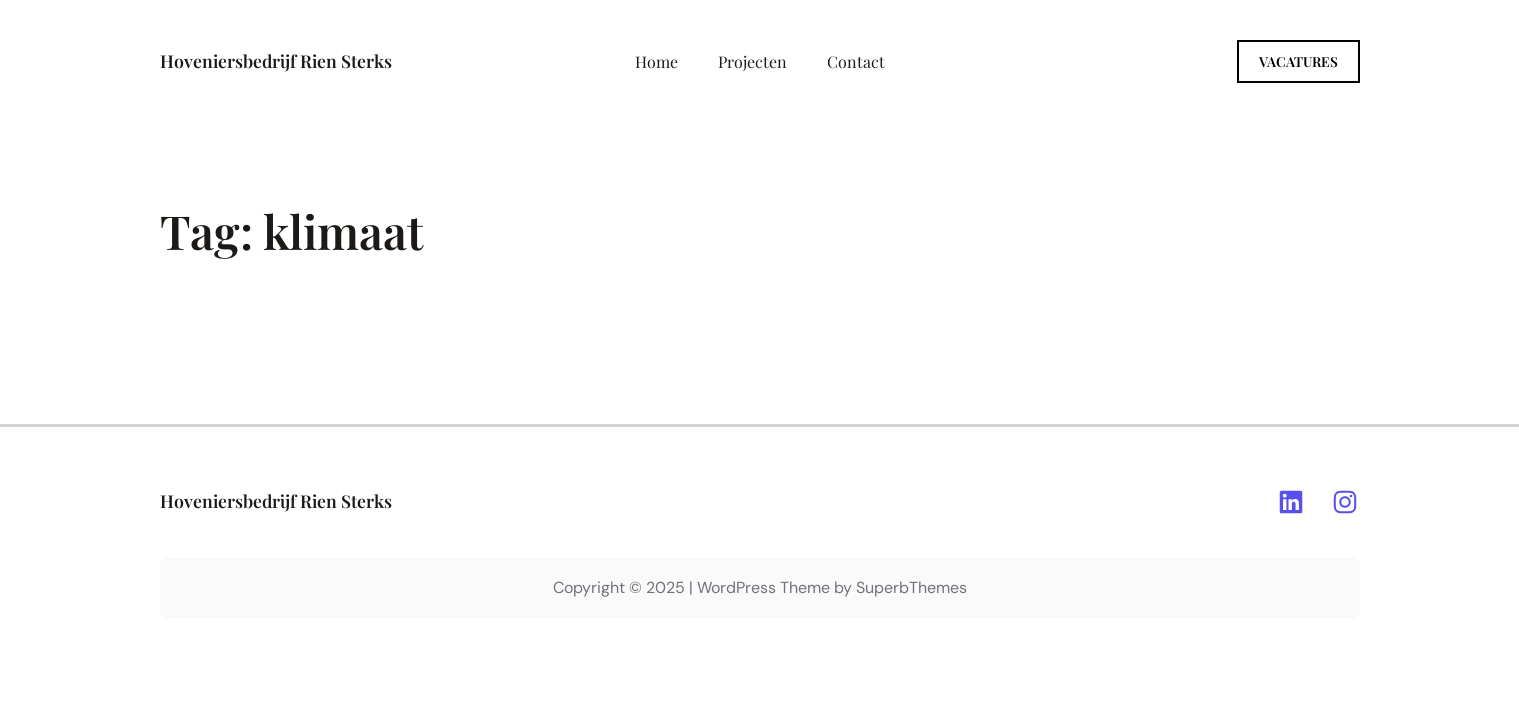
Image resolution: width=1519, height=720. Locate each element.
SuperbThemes (911, 587)
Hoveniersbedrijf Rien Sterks (276, 60)
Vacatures (1298, 61)
